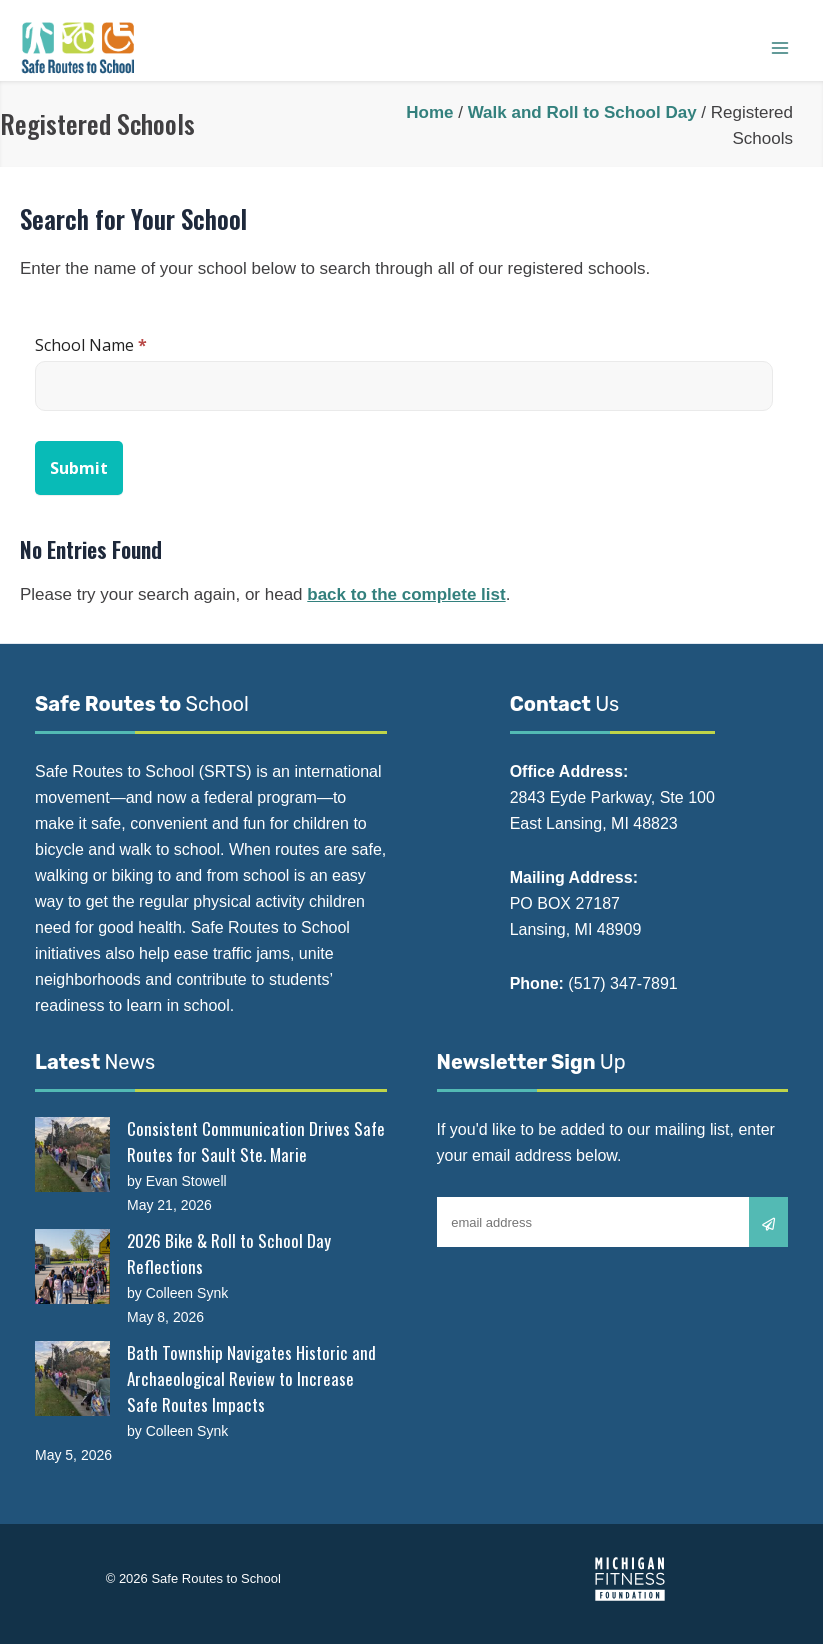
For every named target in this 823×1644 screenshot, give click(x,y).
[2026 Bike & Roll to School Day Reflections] (72, 1266)
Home (429, 112)
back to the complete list (406, 594)
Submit (79, 468)
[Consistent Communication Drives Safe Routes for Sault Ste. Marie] (72, 1154)
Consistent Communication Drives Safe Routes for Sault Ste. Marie (256, 1141)
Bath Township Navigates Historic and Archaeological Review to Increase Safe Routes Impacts (251, 1378)
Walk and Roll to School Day (582, 112)
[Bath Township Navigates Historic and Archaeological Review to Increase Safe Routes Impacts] (72, 1378)
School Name (91, 345)
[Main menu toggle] (780, 48)
